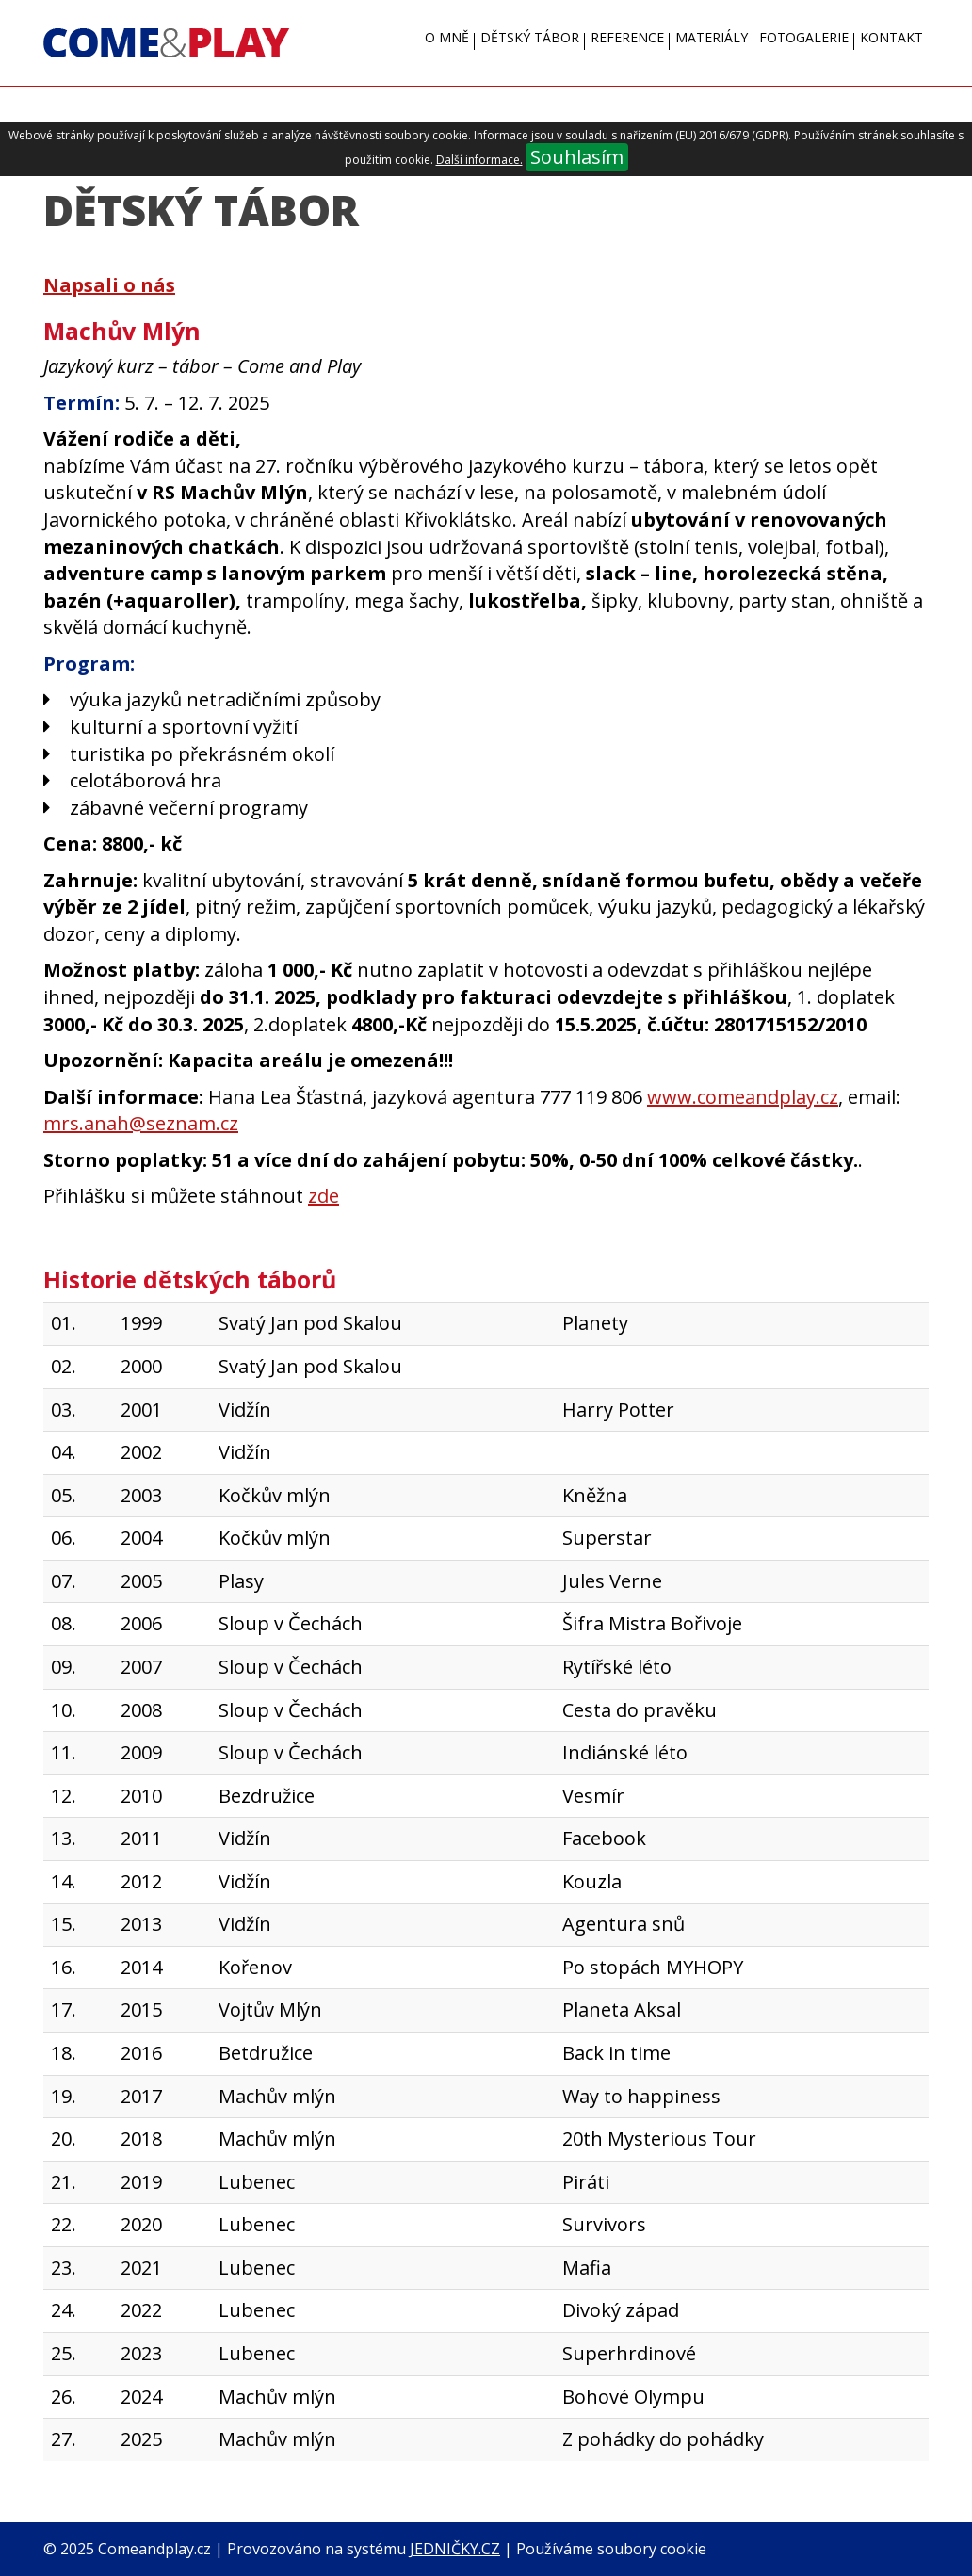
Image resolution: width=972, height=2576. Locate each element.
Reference (627, 37)
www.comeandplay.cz (742, 1097)
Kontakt (891, 37)
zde (323, 1195)
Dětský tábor (529, 37)
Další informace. (479, 160)
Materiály (711, 37)
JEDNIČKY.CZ (455, 2548)
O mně (447, 37)
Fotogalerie (804, 37)
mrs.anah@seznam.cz (140, 1123)
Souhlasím (577, 157)
